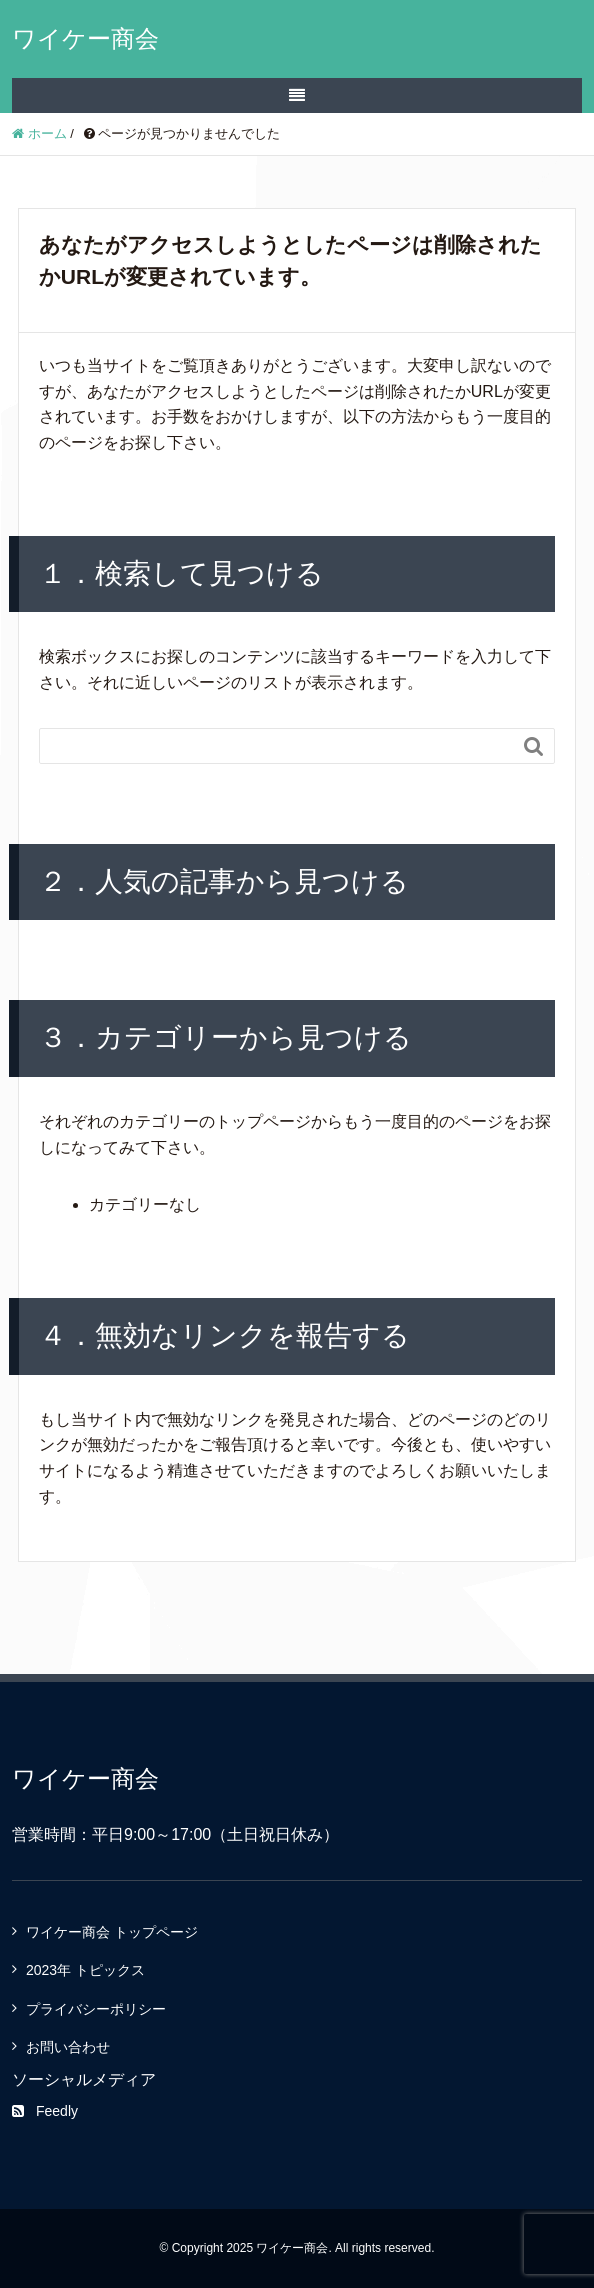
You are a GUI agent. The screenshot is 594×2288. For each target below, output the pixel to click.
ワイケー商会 (85, 38)
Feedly (45, 2111)
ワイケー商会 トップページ (112, 1932)
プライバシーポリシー (96, 2009)
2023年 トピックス (85, 1970)
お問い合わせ (68, 2047)
